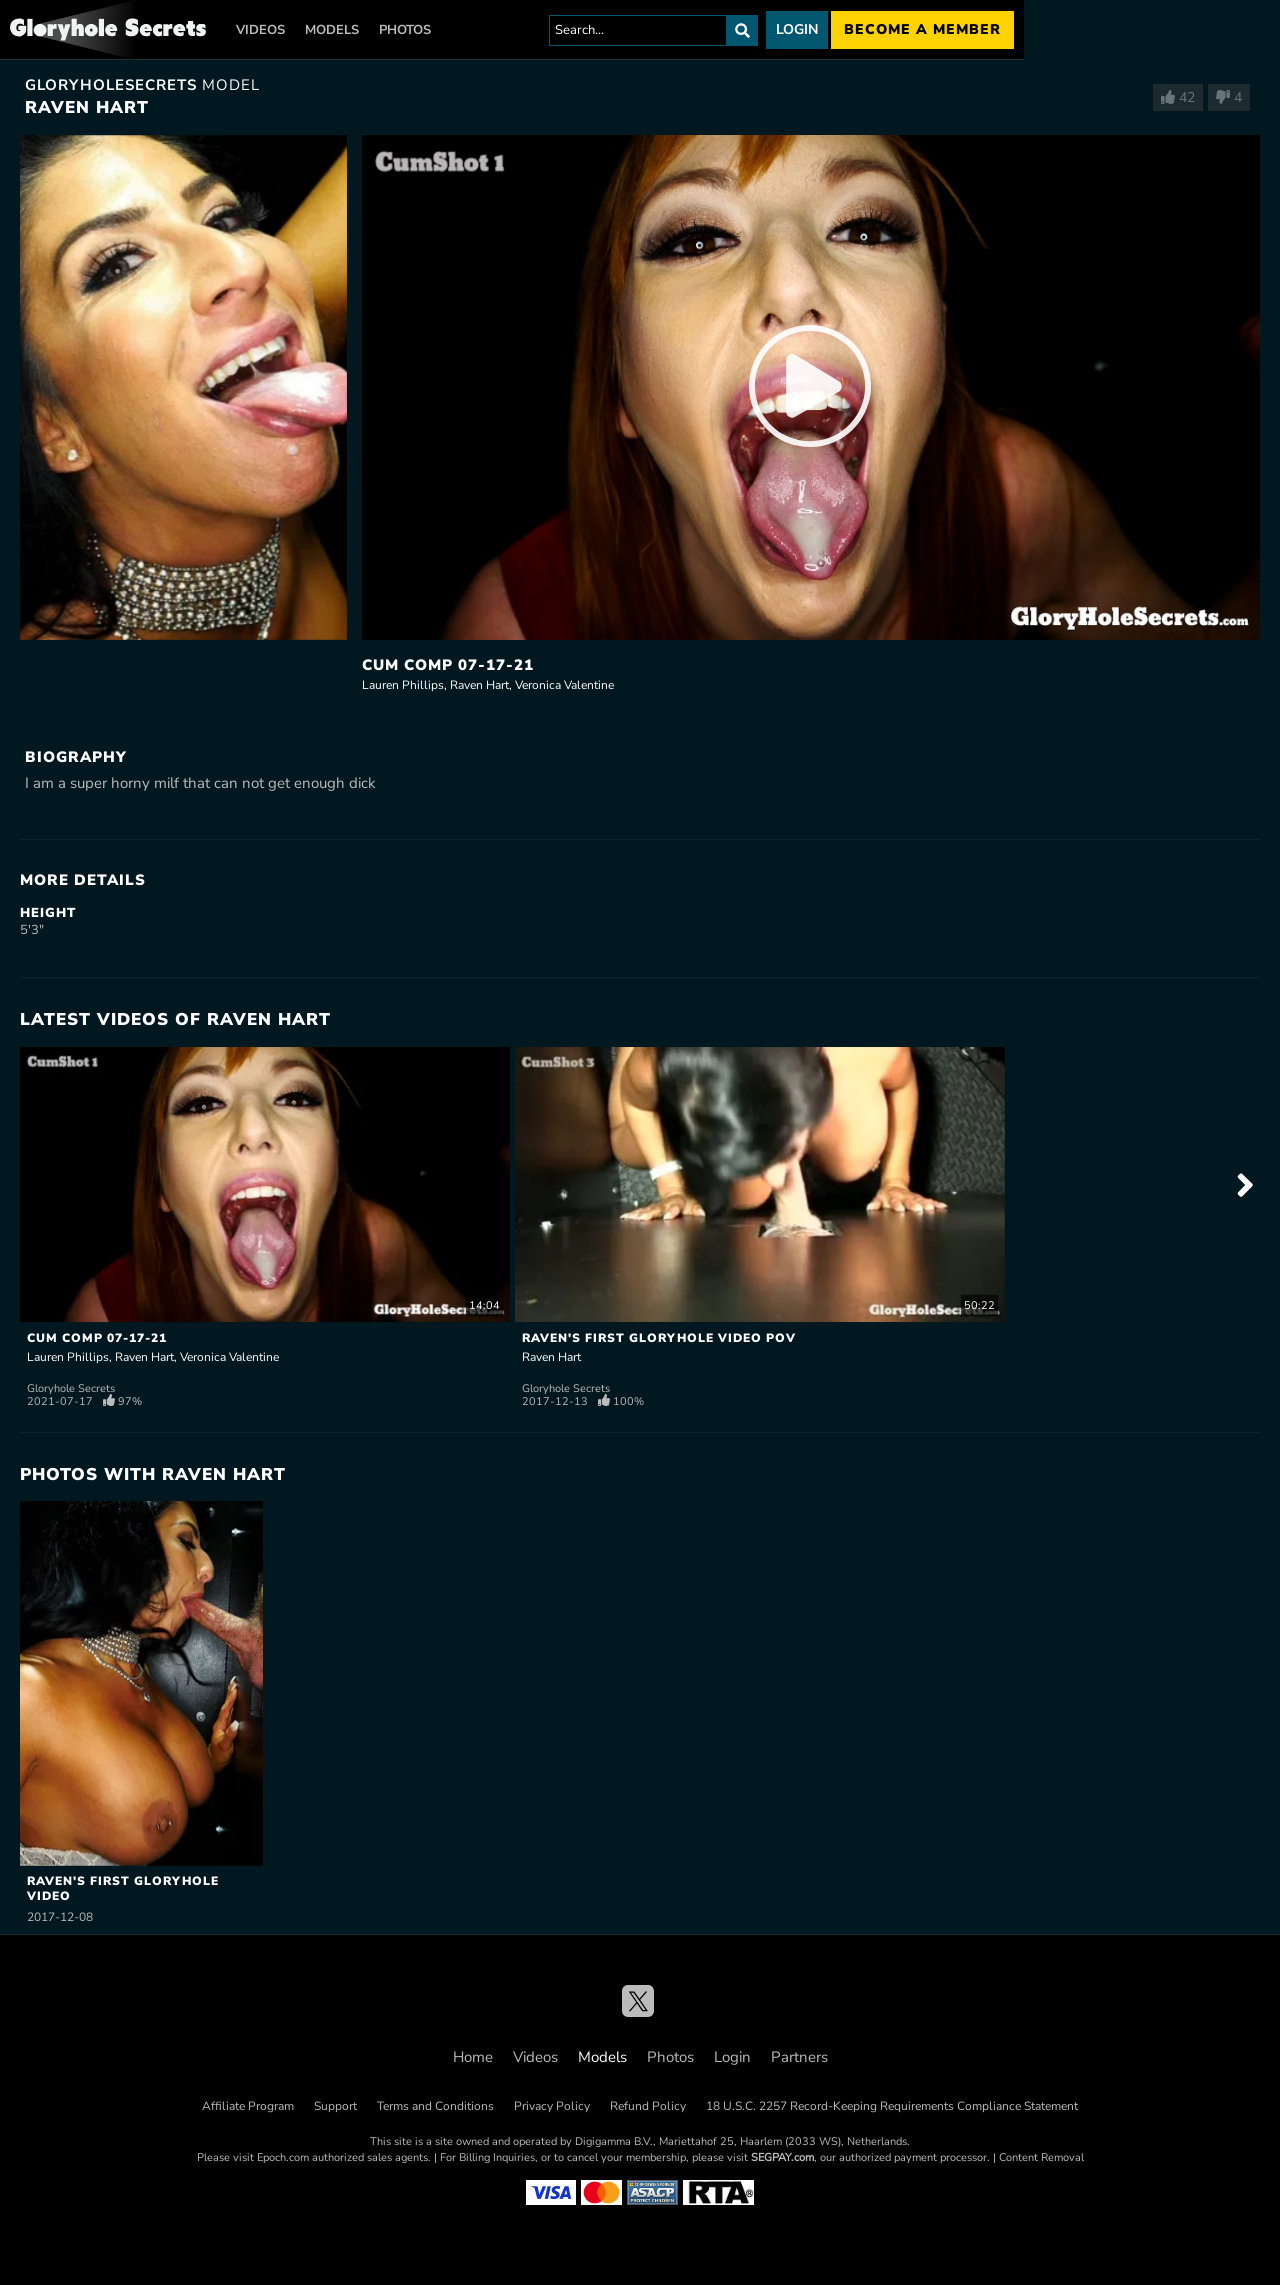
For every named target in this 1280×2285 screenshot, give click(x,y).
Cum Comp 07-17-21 (448, 665)
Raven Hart (479, 685)
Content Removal (1041, 2157)
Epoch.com (283, 2157)
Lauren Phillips (403, 685)
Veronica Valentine (564, 685)
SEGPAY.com (782, 2157)
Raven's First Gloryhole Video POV (659, 1338)
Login (797, 29)
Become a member (922, 29)
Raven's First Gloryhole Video (123, 1888)
